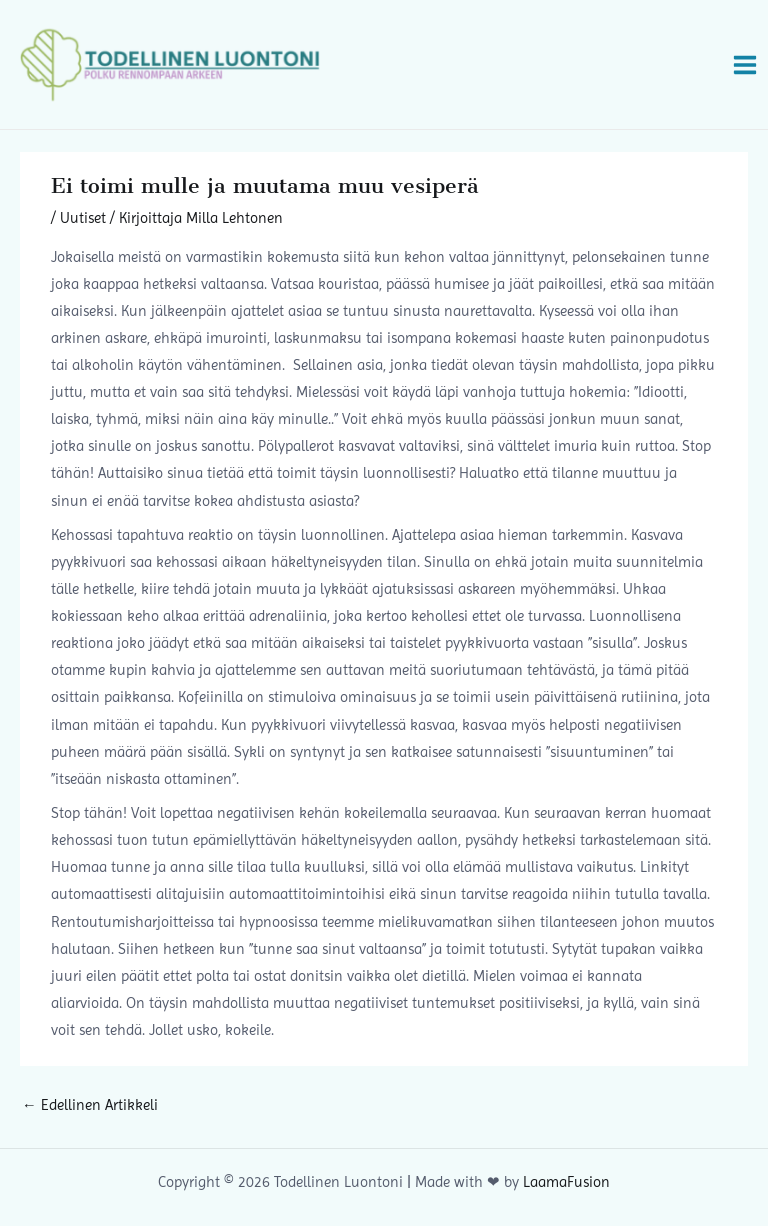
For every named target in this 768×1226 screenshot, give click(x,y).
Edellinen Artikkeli (90, 1105)
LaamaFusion (566, 1182)
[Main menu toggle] (745, 64)
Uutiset (83, 218)
